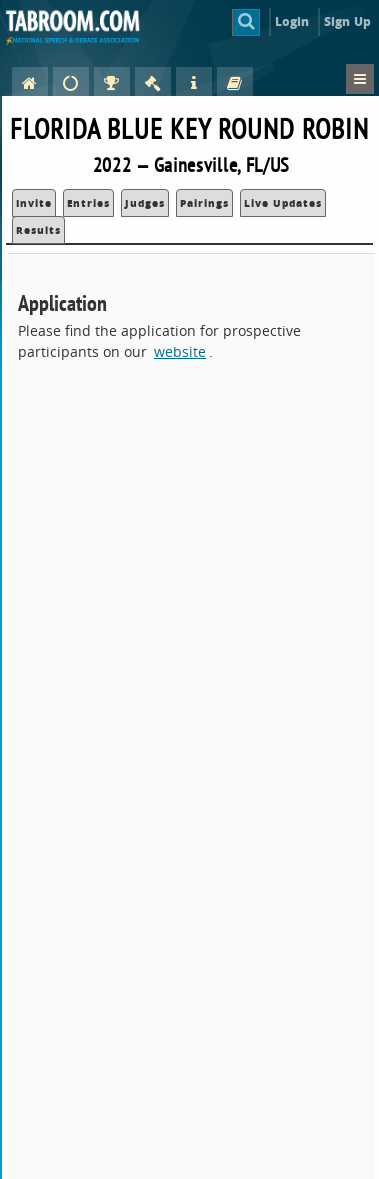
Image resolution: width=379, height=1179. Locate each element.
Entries (88, 203)
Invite (34, 203)
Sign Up (347, 21)
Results (38, 230)
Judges (145, 203)
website (180, 351)
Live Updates (283, 203)
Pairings (204, 203)
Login (292, 21)
